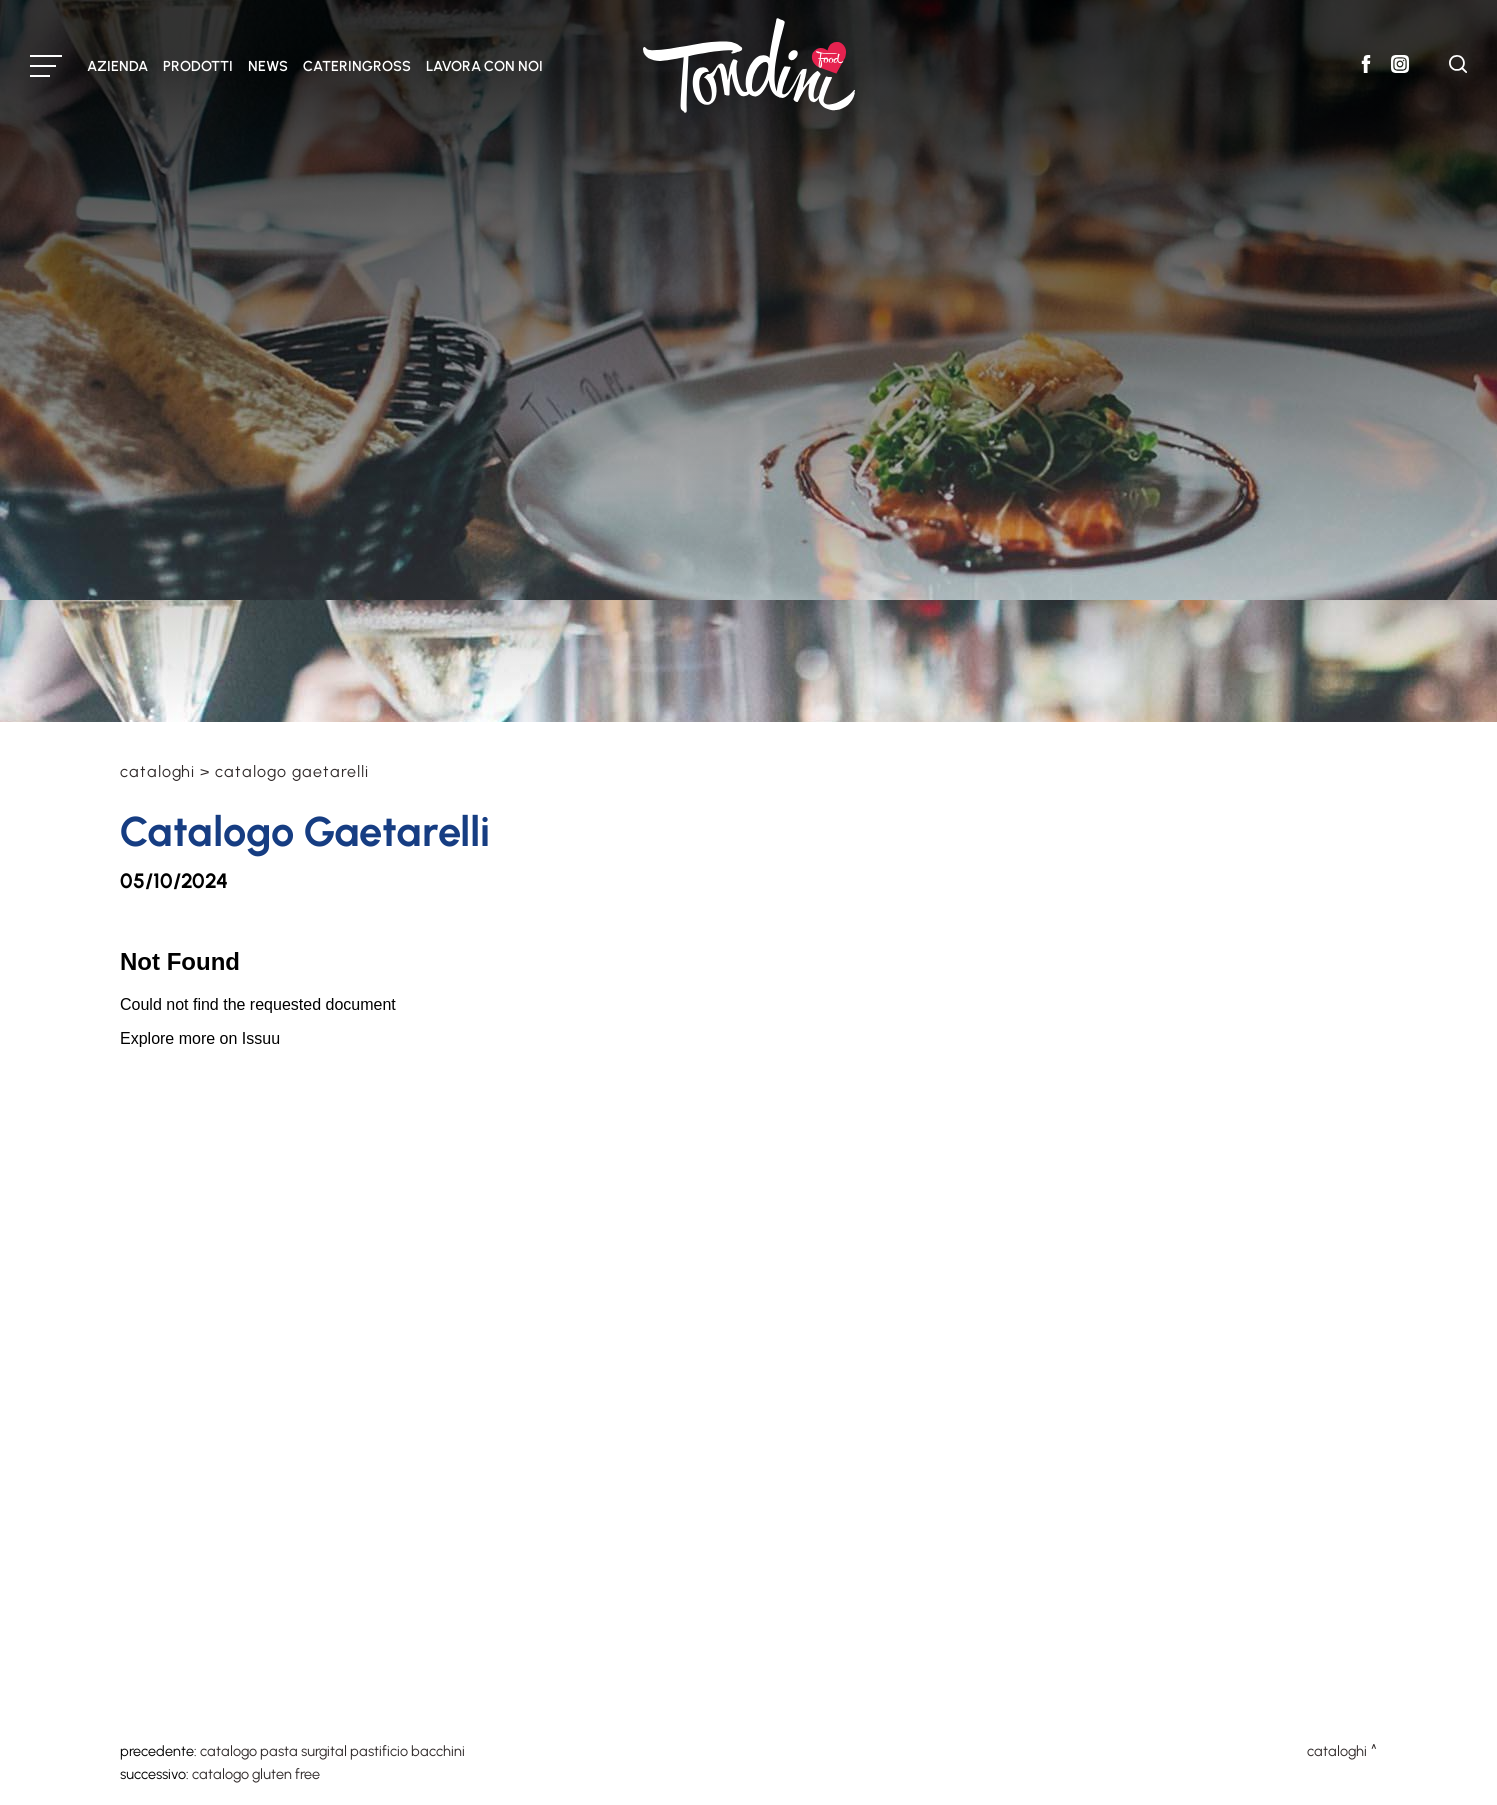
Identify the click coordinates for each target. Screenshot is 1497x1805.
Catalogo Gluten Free (256, 1774)
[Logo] (749, 65)
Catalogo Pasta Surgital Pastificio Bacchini (332, 1751)
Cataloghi (158, 771)
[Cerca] (1458, 67)
